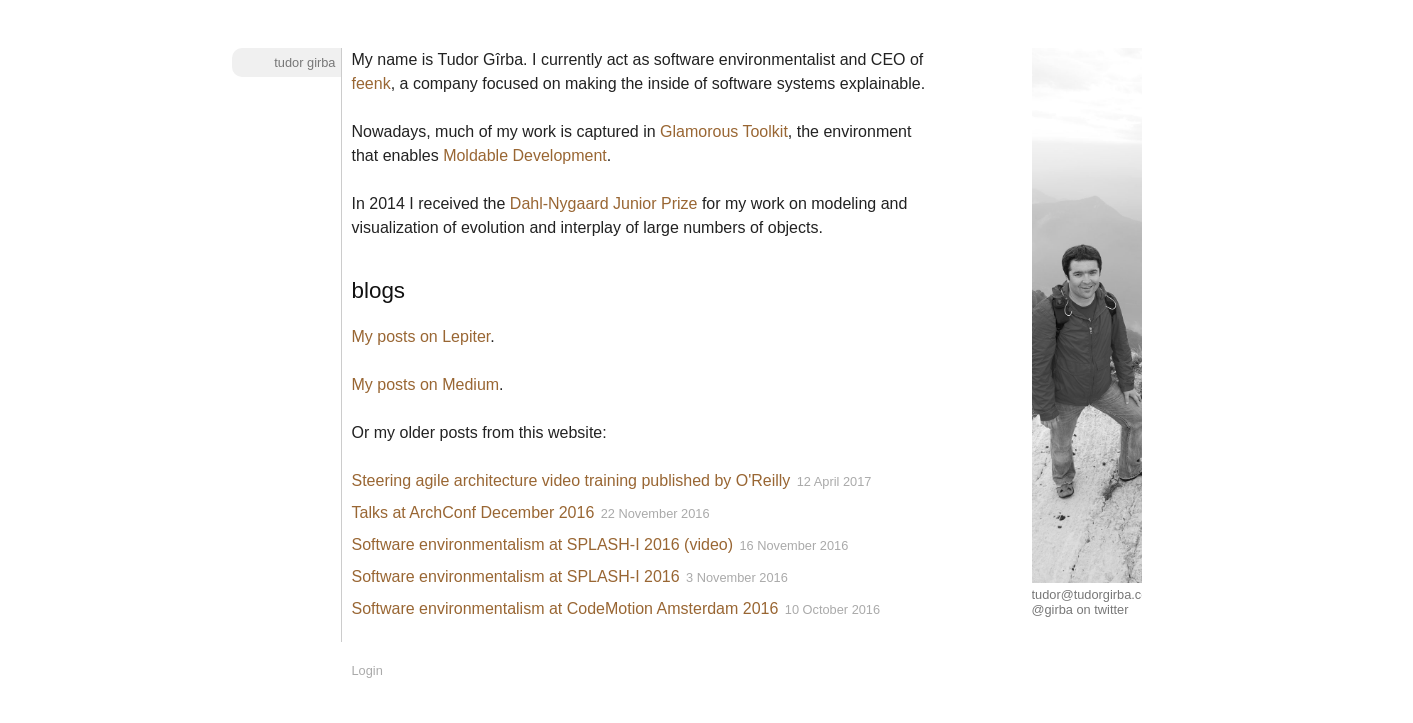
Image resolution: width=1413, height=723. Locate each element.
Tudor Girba (304, 62)
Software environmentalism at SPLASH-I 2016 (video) (543, 544)
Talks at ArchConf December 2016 (473, 512)
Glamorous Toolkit (724, 131)
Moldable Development (525, 155)
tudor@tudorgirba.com (1096, 594)
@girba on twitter (1080, 609)
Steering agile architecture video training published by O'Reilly (571, 480)
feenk (371, 83)
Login (367, 670)
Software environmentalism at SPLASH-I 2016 (516, 576)
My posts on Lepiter (421, 336)
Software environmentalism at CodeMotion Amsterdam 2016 (565, 608)
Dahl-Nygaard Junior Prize (604, 203)
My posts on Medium (426, 384)
